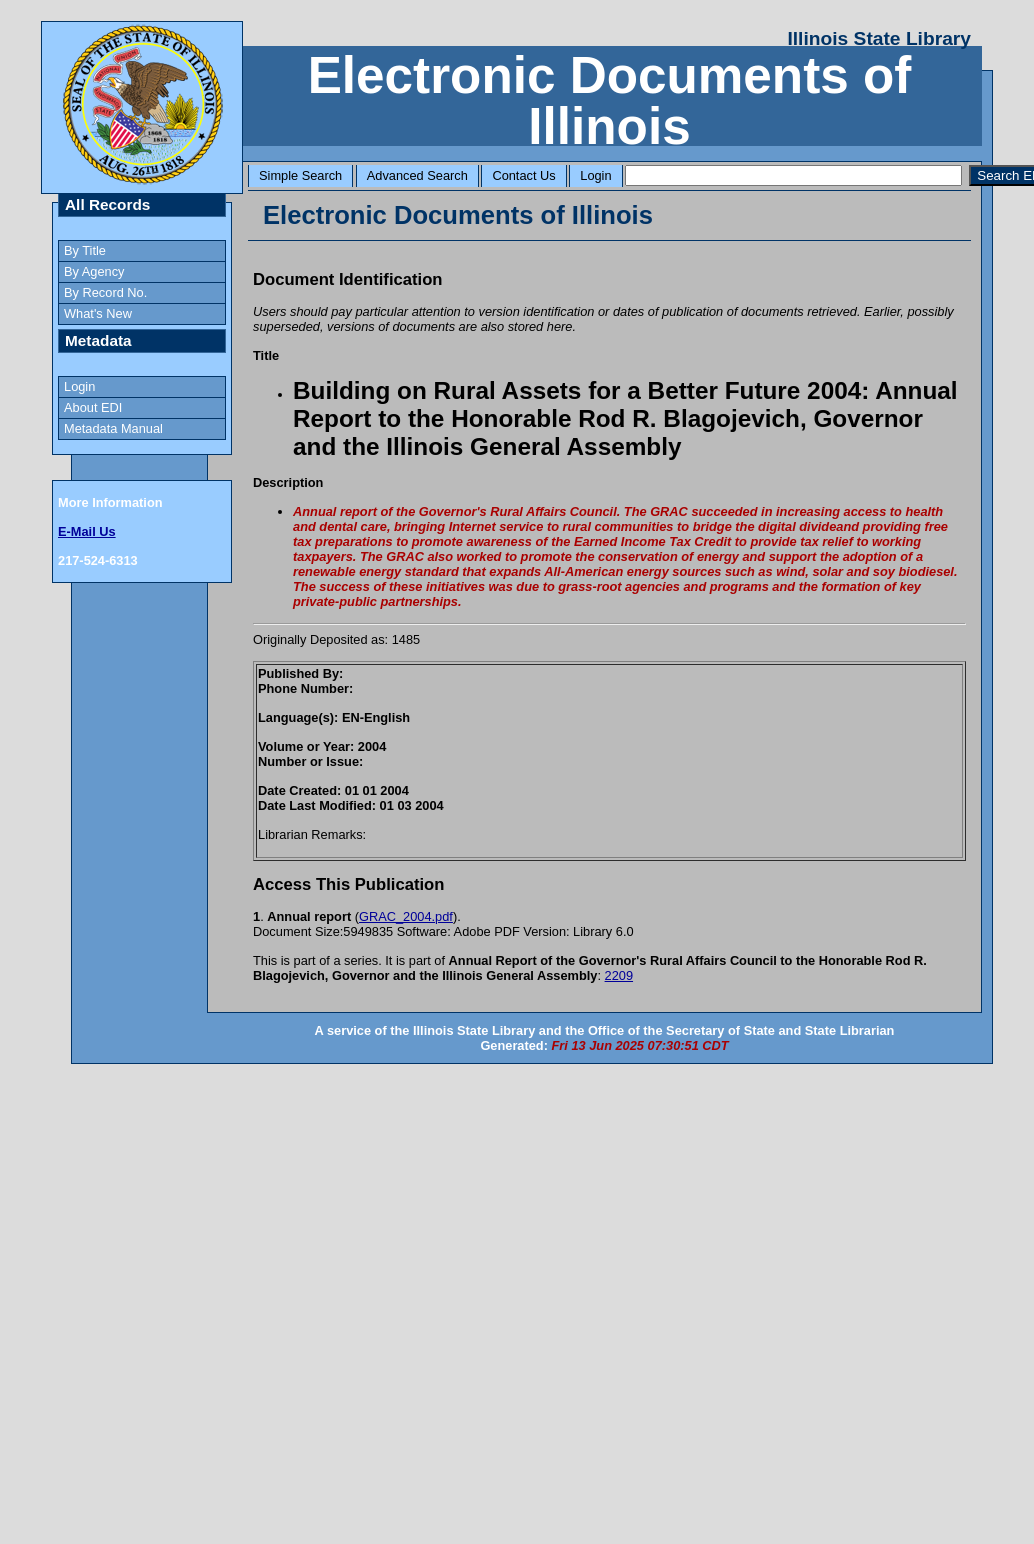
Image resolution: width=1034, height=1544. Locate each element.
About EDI (93, 407)
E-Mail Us (87, 531)
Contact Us (523, 175)
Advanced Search (417, 175)
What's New (98, 313)
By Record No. (105, 292)
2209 (619, 975)
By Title (85, 250)
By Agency (94, 271)
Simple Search (300, 175)
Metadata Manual (113, 428)
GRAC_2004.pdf (406, 916)
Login (595, 175)
